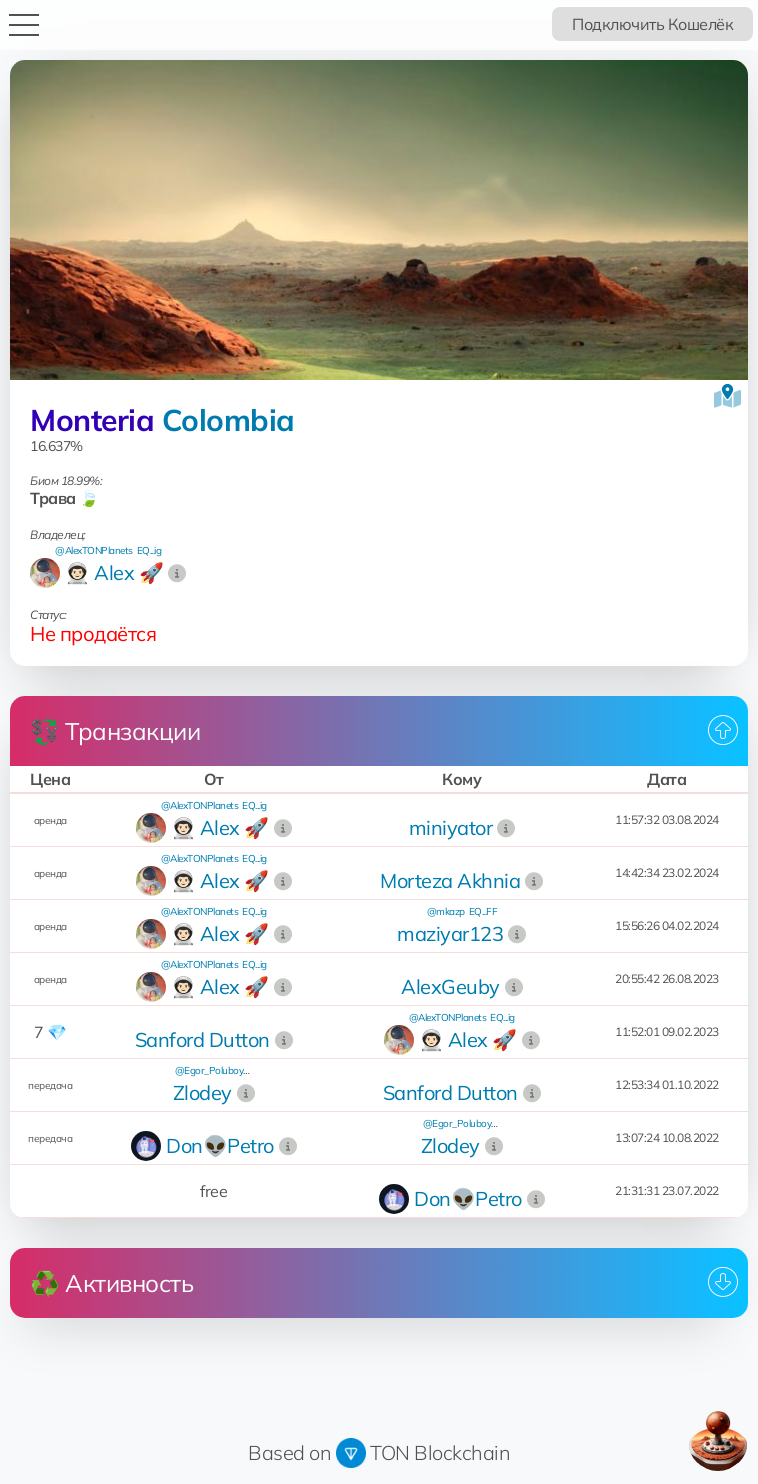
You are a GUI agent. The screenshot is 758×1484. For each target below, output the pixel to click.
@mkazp (446, 911)
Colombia (228, 420)
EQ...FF (483, 911)
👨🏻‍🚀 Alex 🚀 (114, 572)
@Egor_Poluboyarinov (222, 1070)
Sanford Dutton (202, 1039)
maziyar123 (450, 933)
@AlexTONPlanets (94, 550)
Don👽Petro (220, 1145)
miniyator (451, 827)
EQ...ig (149, 550)
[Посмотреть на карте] (727, 396)
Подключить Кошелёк (652, 24)
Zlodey (202, 1092)
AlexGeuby (450, 986)
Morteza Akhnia (450, 880)
